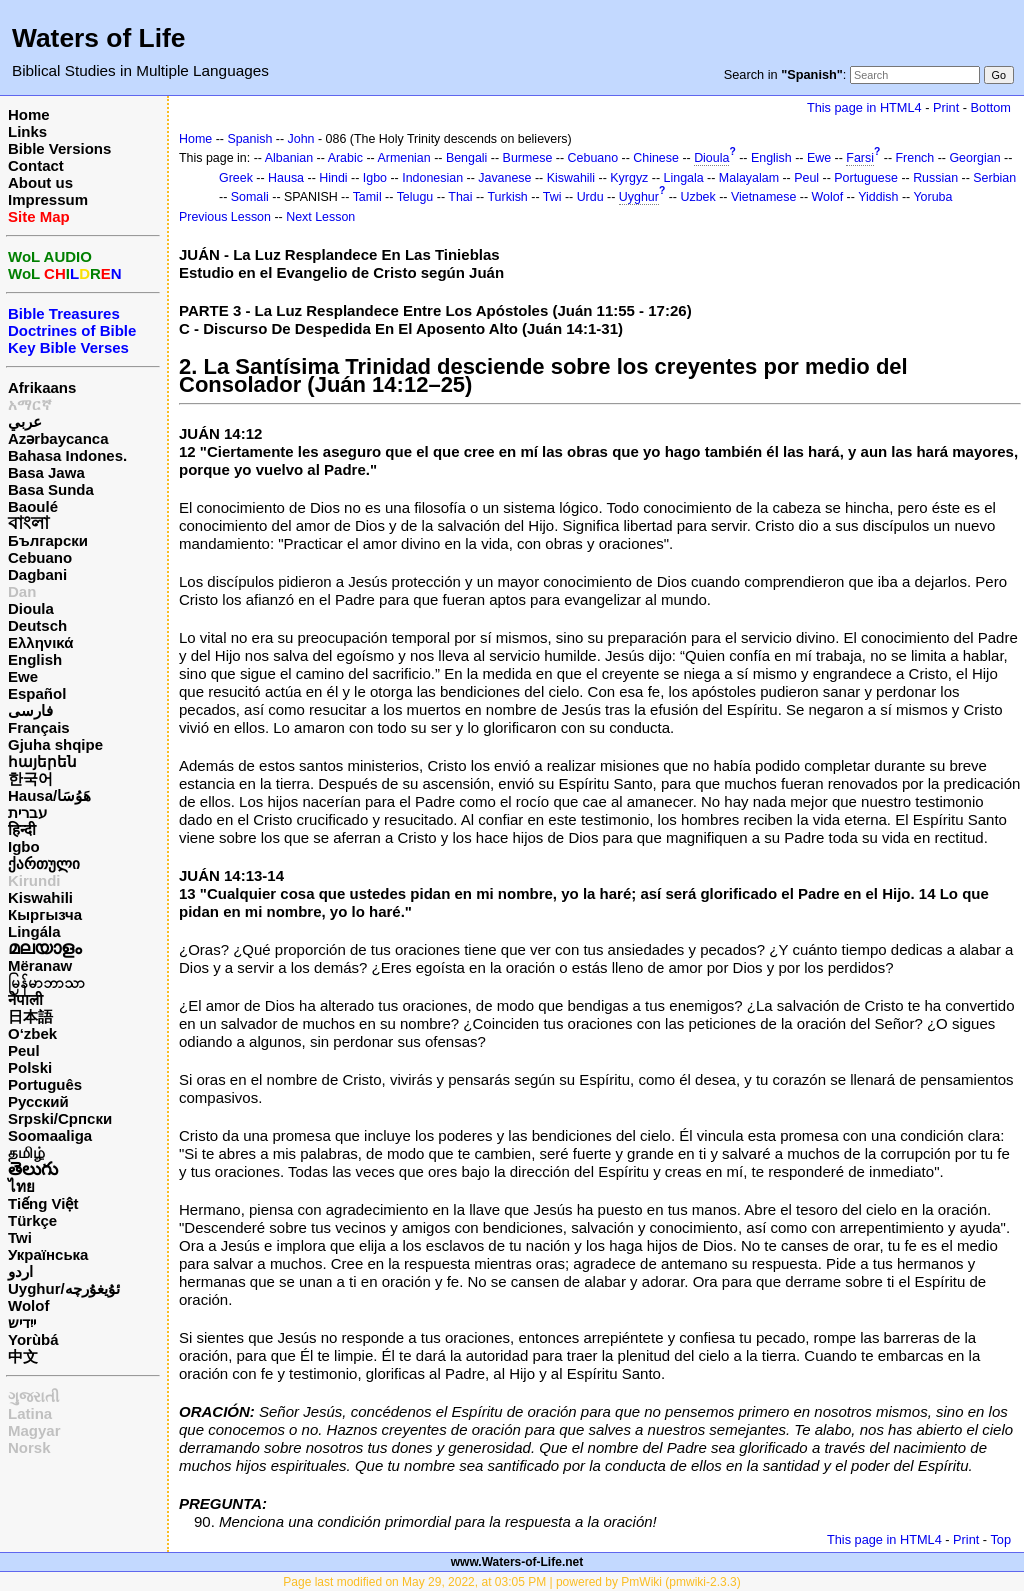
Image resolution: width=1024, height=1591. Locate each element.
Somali (250, 197)
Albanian (289, 158)
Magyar (34, 1430)
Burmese (528, 158)
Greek (236, 178)
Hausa (286, 178)
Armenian (403, 158)
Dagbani (37, 574)
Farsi (860, 158)
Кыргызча (45, 914)
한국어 (30, 778)
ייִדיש (22, 1322)
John (301, 139)
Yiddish (878, 197)
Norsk (29, 1447)
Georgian (974, 158)
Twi (20, 1237)
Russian (935, 178)
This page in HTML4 (864, 107)
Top (1000, 1539)
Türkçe (32, 1220)
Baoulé (33, 506)
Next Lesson (320, 217)
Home (29, 114)
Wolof (28, 1305)
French (915, 158)
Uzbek (697, 197)
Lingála (34, 931)
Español (37, 693)
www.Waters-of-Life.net (517, 1562)
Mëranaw (40, 965)
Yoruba (932, 197)
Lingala (684, 178)
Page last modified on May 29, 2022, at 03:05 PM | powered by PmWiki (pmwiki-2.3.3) (511, 1582)
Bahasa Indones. (67, 455)
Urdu (590, 197)
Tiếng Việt (43, 1203)
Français (39, 727)
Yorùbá (33, 1339)
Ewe (23, 676)
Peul (24, 1050)
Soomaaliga (50, 1135)
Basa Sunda (51, 489)
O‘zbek (32, 1033)
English (35, 659)
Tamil (367, 197)
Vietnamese (763, 197)
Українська (48, 1254)
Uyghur (639, 197)
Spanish (249, 139)
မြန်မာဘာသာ (46, 982)
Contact (36, 165)
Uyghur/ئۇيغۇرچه (64, 1288)
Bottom (991, 107)
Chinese (656, 158)
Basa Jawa (46, 472)
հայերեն (42, 761)
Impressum (48, 199)
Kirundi (34, 880)
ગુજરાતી (33, 1396)
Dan (22, 591)
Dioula (31, 608)
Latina (30, 1413)
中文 (23, 1356)
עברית (27, 812)
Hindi (333, 178)
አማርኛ (30, 404)
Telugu (415, 197)
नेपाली (25, 999)
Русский (38, 1101)
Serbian (994, 178)
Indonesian (432, 178)
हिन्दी (22, 829)
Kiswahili (40, 897)
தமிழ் (26, 1152)
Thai (460, 197)
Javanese (504, 178)
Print (946, 107)
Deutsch (37, 625)
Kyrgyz (629, 178)
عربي (25, 421)
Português (45, 1084)
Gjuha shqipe (55, 744)
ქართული (44, 863)
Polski (30, 1067)
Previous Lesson (225, 217)
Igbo (24, 846)
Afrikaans (42, 387)
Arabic (345, 158)
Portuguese (866, 178)
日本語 (30, 1016)
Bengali (467, 158)
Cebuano (40, 557)
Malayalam (749, 178)
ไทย (21, 1186)
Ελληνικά (40, 642)
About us (40, 182)
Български (48, 540)
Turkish (507, 197)
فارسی (30, 710)
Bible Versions (59, 148)
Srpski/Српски (60, 1118)
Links (27, 131)
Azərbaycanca (58, 438)
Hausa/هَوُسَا (49, 795)
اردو (20, 1271)
